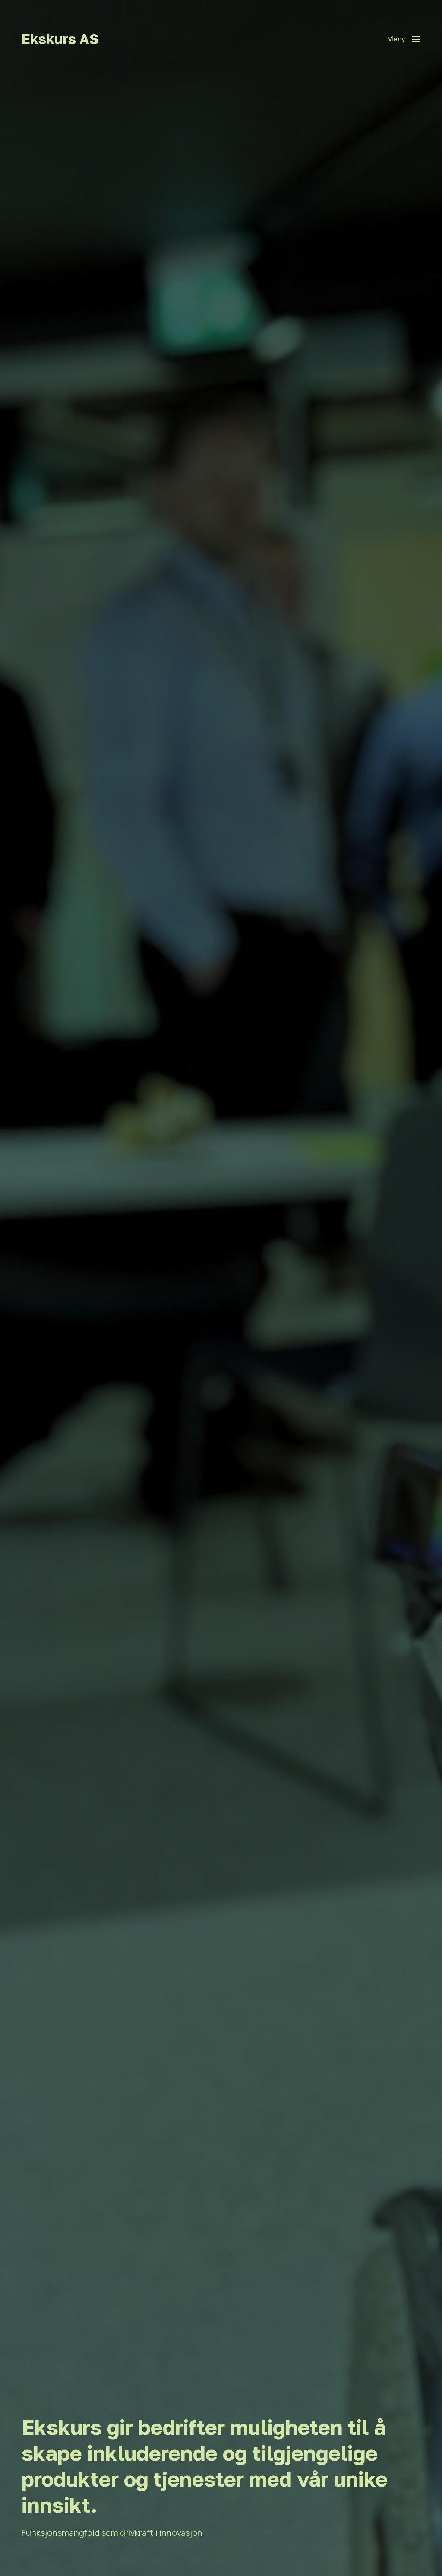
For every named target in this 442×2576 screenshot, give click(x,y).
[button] (403, 38)
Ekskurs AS (60, 39)
